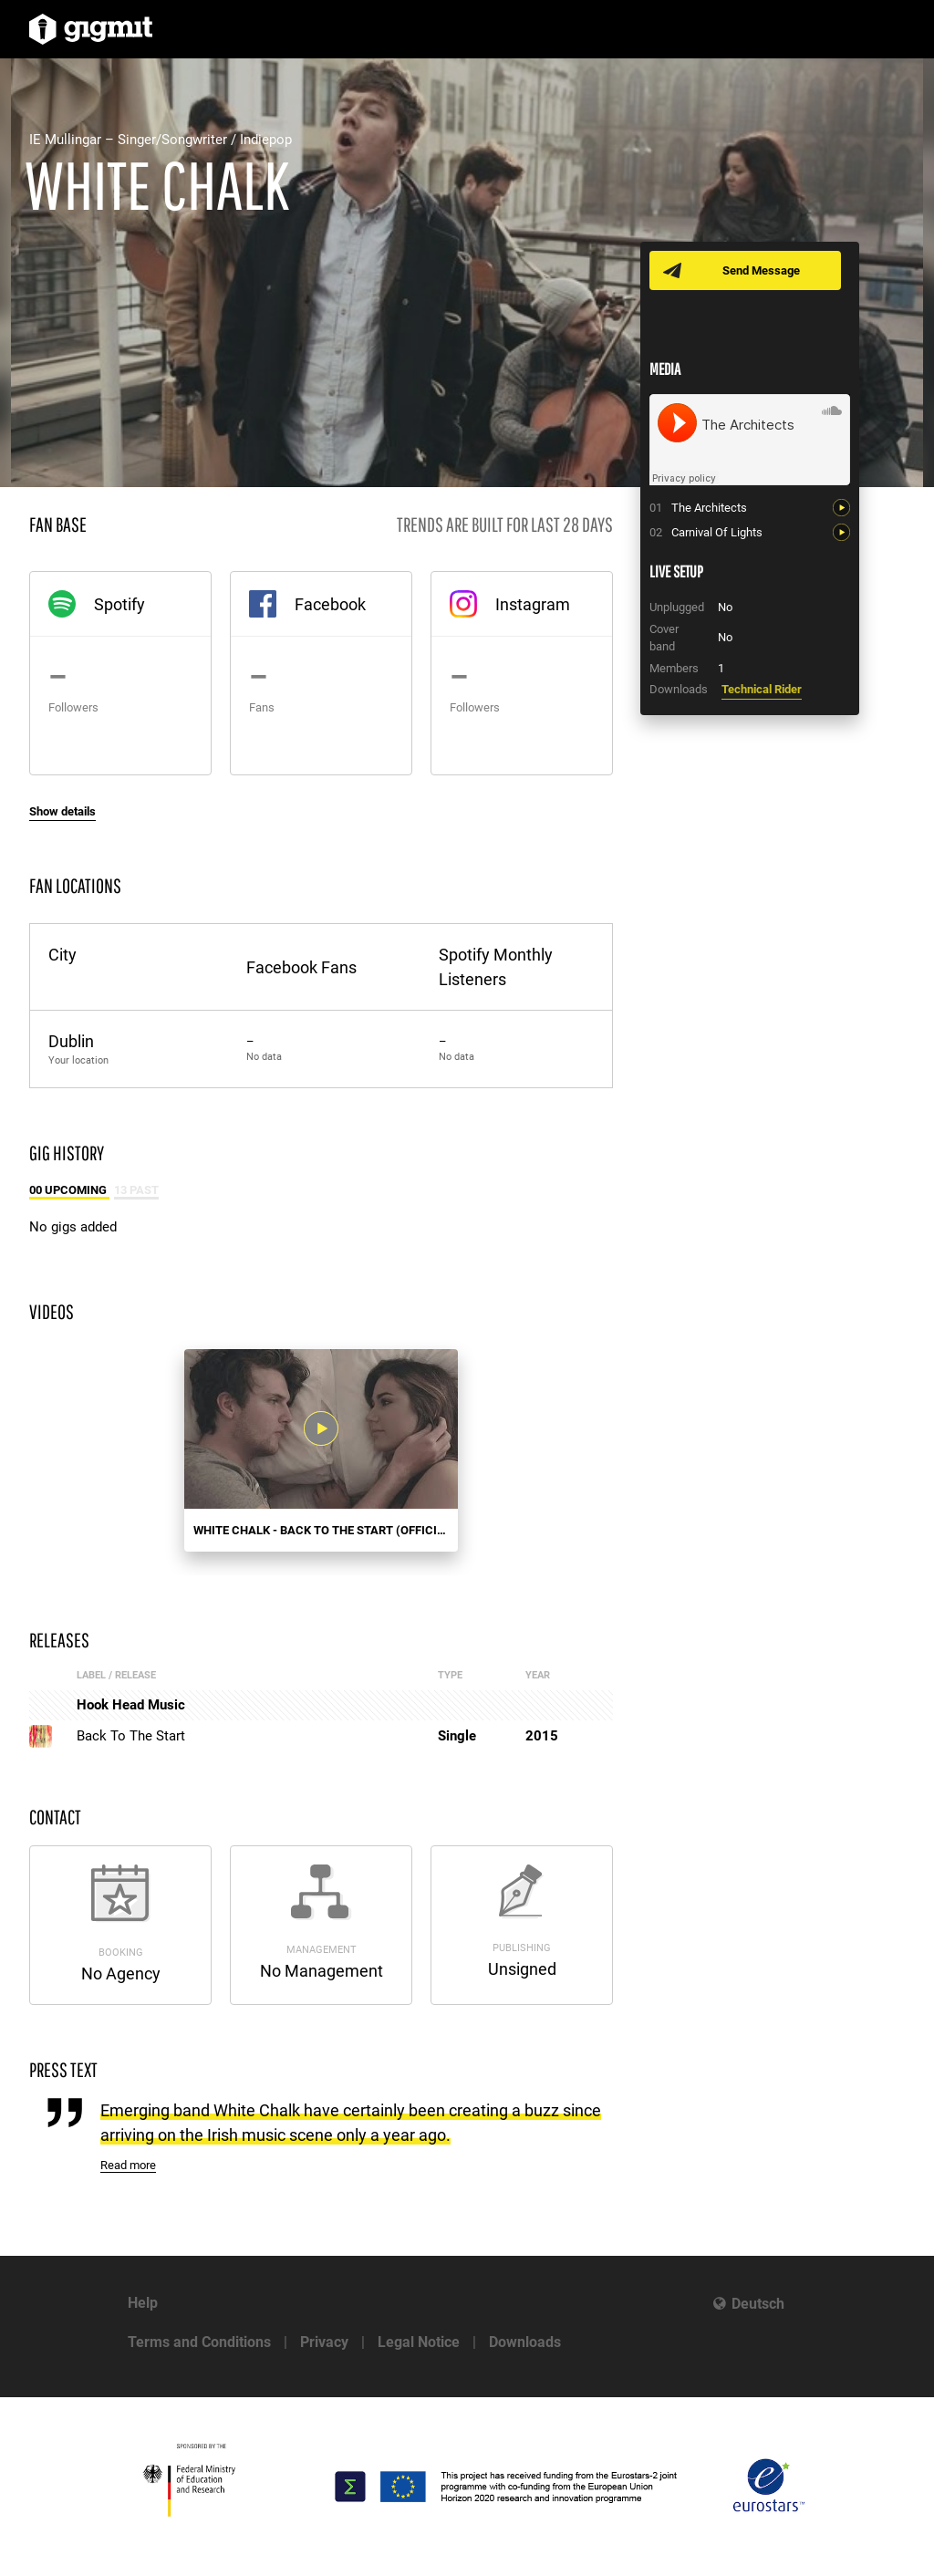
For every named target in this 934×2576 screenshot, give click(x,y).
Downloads (525, 2342)
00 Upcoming (69, 1190)
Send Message (761, 270)
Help (143, 2302)
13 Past (136, 1190)
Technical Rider (761, 689)
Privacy (324, 2342)
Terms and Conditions (199, 2342)
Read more (128, 2165)
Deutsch (758, 2303)
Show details (62, 811)
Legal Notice (419, 2342)
